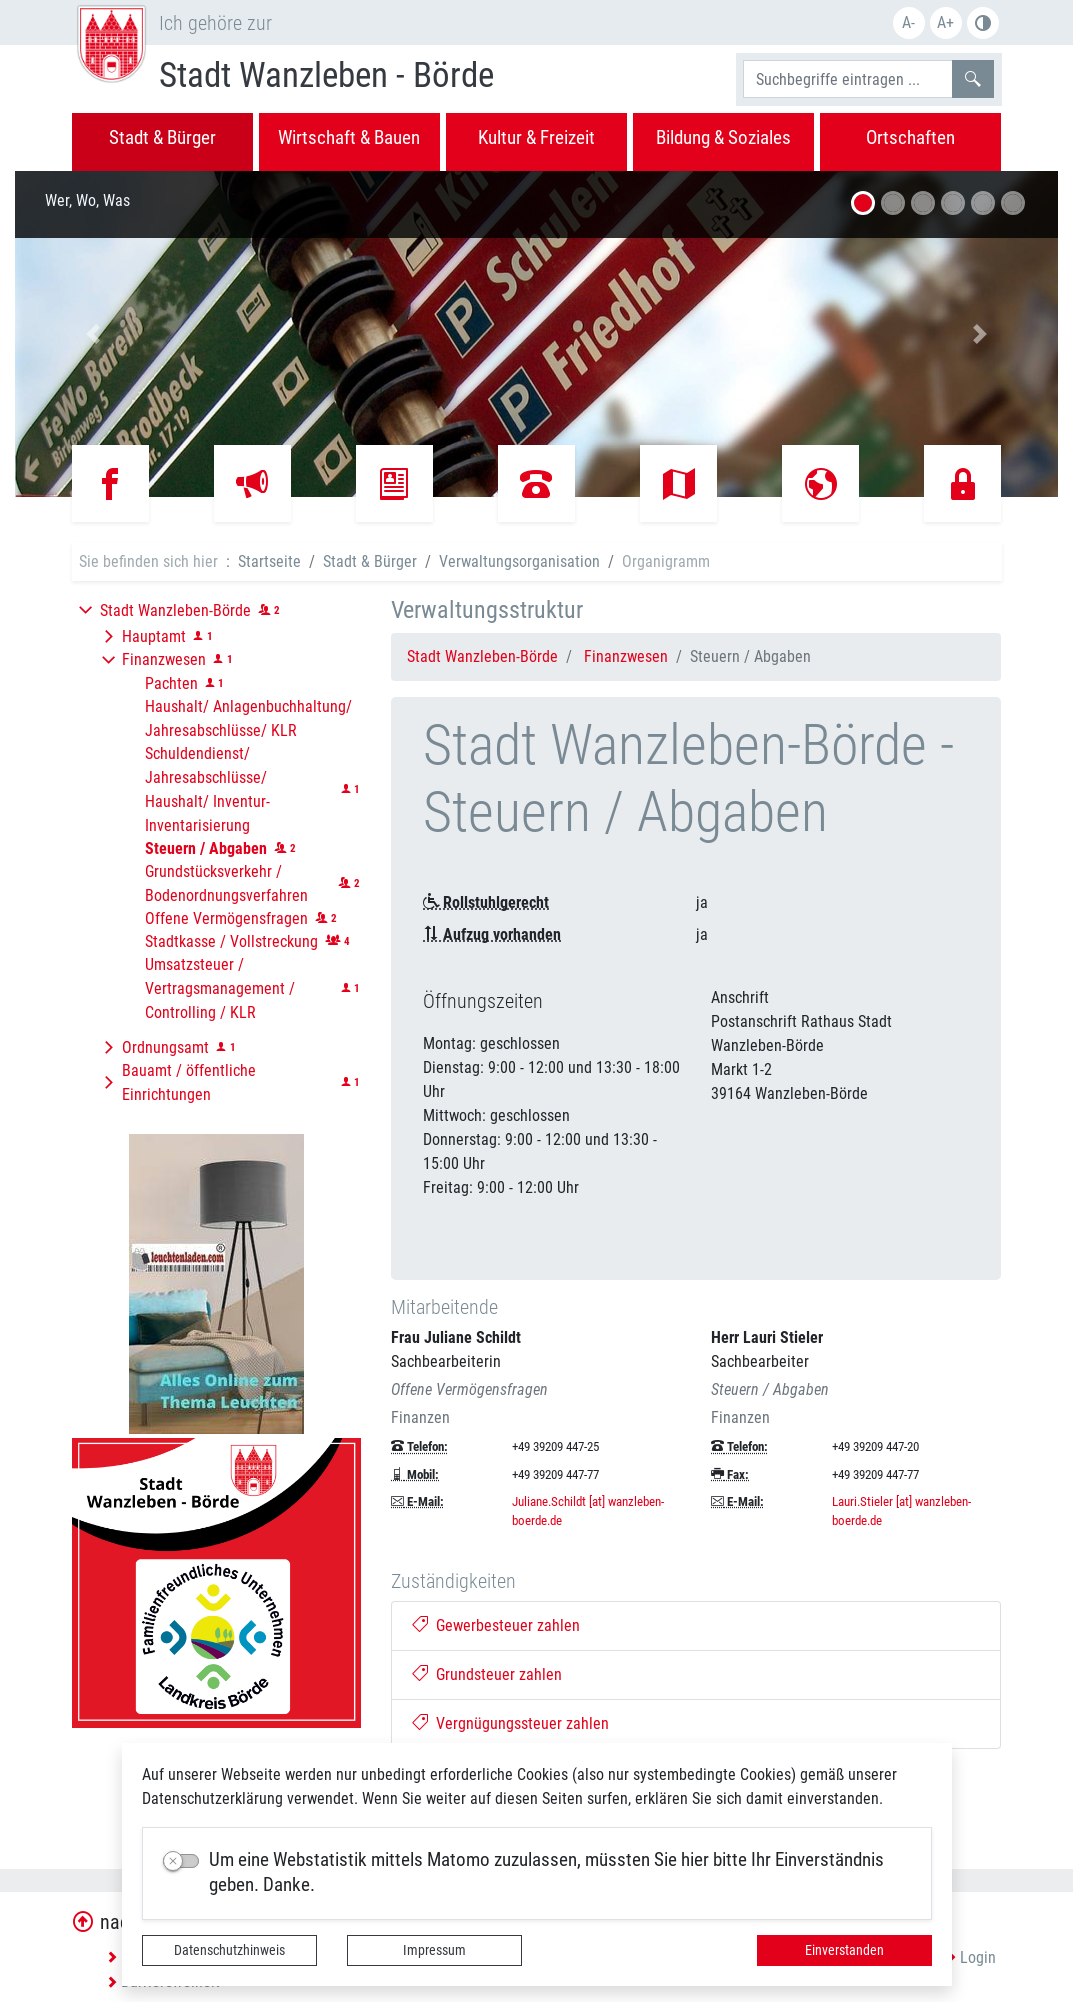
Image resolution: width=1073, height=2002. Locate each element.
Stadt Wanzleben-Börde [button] (175, 610)
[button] (93, 334)
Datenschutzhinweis (229, 1950)
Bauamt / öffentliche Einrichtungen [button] (189, 1082)
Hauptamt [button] (154, 636)
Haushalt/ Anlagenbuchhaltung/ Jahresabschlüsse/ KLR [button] (248, 718)
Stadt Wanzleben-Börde (482, 656)
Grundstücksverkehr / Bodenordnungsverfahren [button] (226, 883)
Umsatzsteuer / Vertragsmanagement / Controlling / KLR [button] (220, 988)
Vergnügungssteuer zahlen (510, 1723)
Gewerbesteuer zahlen (496, 1625)
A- (908, 22)
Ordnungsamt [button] (165, 1047)
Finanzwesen (626, 656)
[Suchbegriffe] (848, 79)
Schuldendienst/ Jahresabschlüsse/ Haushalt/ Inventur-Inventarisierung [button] (207, 789)
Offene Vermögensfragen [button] (226, 918)
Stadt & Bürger (370, 561)
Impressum (434, 1950)
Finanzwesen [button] (164, 659)
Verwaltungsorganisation (519, 561)
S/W (983, 23)
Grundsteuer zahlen (487, 1674)
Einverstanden (844, 1950)
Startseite (269, 561)
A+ (945, 22)
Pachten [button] (171, 683)
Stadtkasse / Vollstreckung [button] (231, 941)
